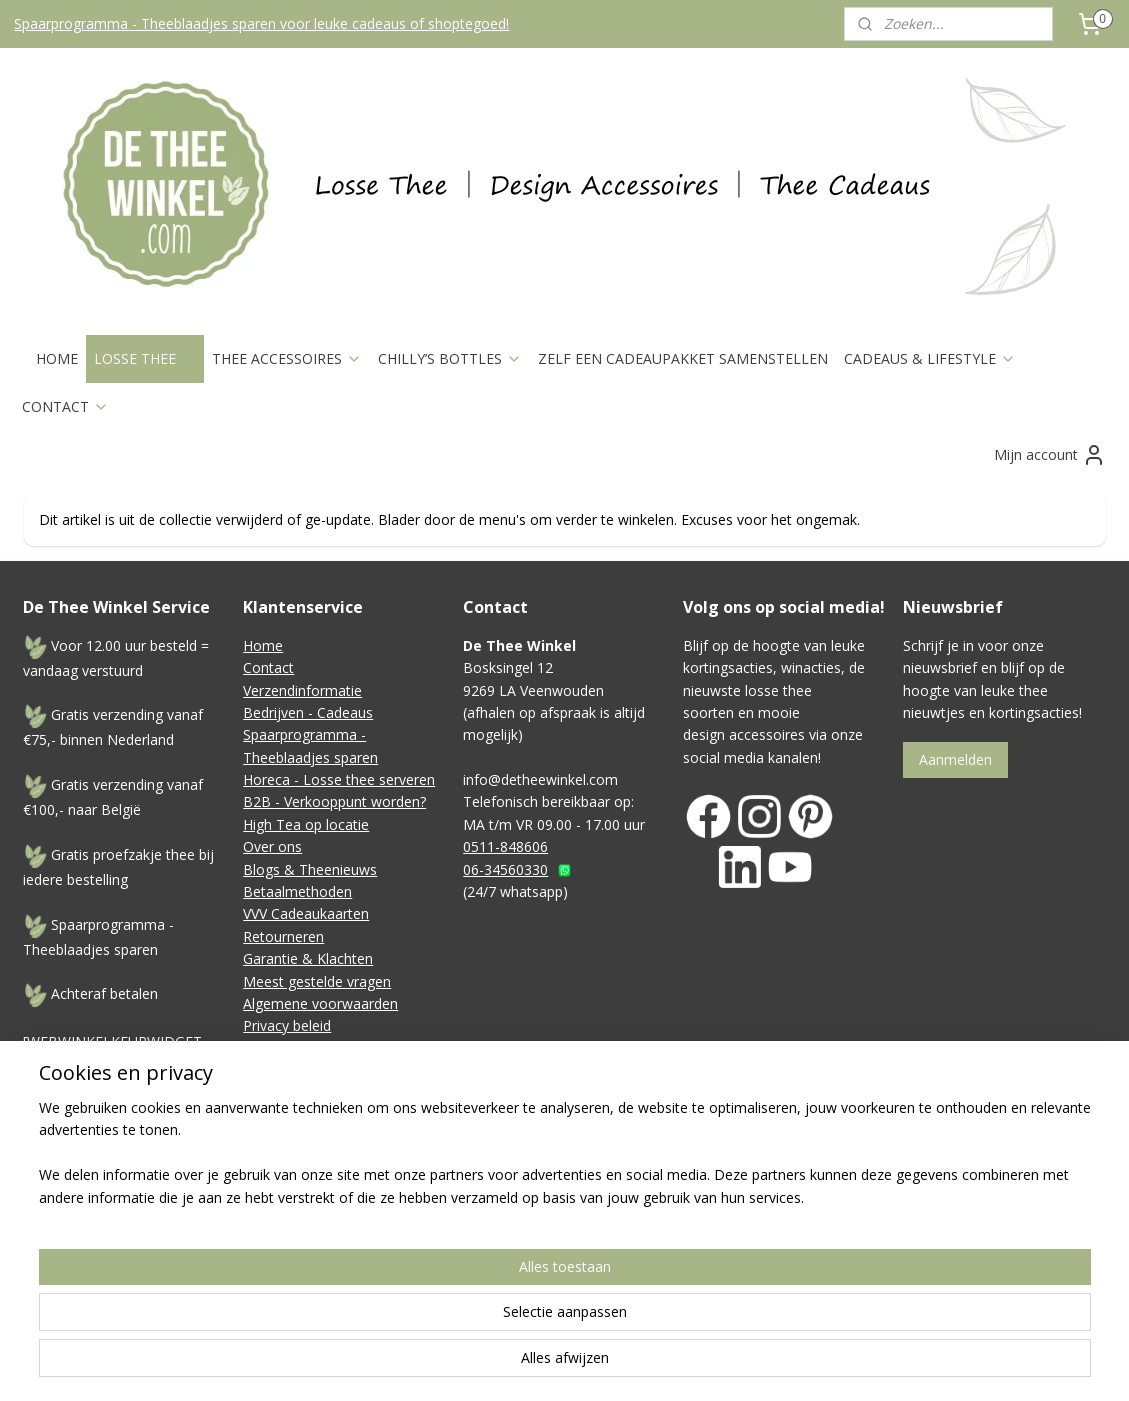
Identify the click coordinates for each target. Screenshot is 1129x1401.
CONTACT (65, 406)
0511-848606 (505, 846)
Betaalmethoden (297, 891)
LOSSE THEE (145, 358)
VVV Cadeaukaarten (306, 913)
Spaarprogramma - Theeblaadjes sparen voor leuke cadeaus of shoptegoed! (261, 23)
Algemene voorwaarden (320, 1003)
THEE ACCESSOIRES (287, 358)
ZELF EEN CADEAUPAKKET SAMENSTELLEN (683, 358)
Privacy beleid (287, 1025)
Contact (268, 667)
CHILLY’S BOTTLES (450, 358)
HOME (57, 358)
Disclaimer (277, 1048)
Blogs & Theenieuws (310, 869)
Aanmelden (955, 759)
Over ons (272, 846)
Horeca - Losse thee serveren (339, 779)
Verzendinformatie (302, 690)
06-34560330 (505, 869)
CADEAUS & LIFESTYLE (930, 358)
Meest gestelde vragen (317, 981)
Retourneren (283, 936)
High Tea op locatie (306, 824)
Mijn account (1050, 455)
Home (263, 645)
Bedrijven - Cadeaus (308, 712)
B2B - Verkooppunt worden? (334, 801)
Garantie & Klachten (308, 958)
